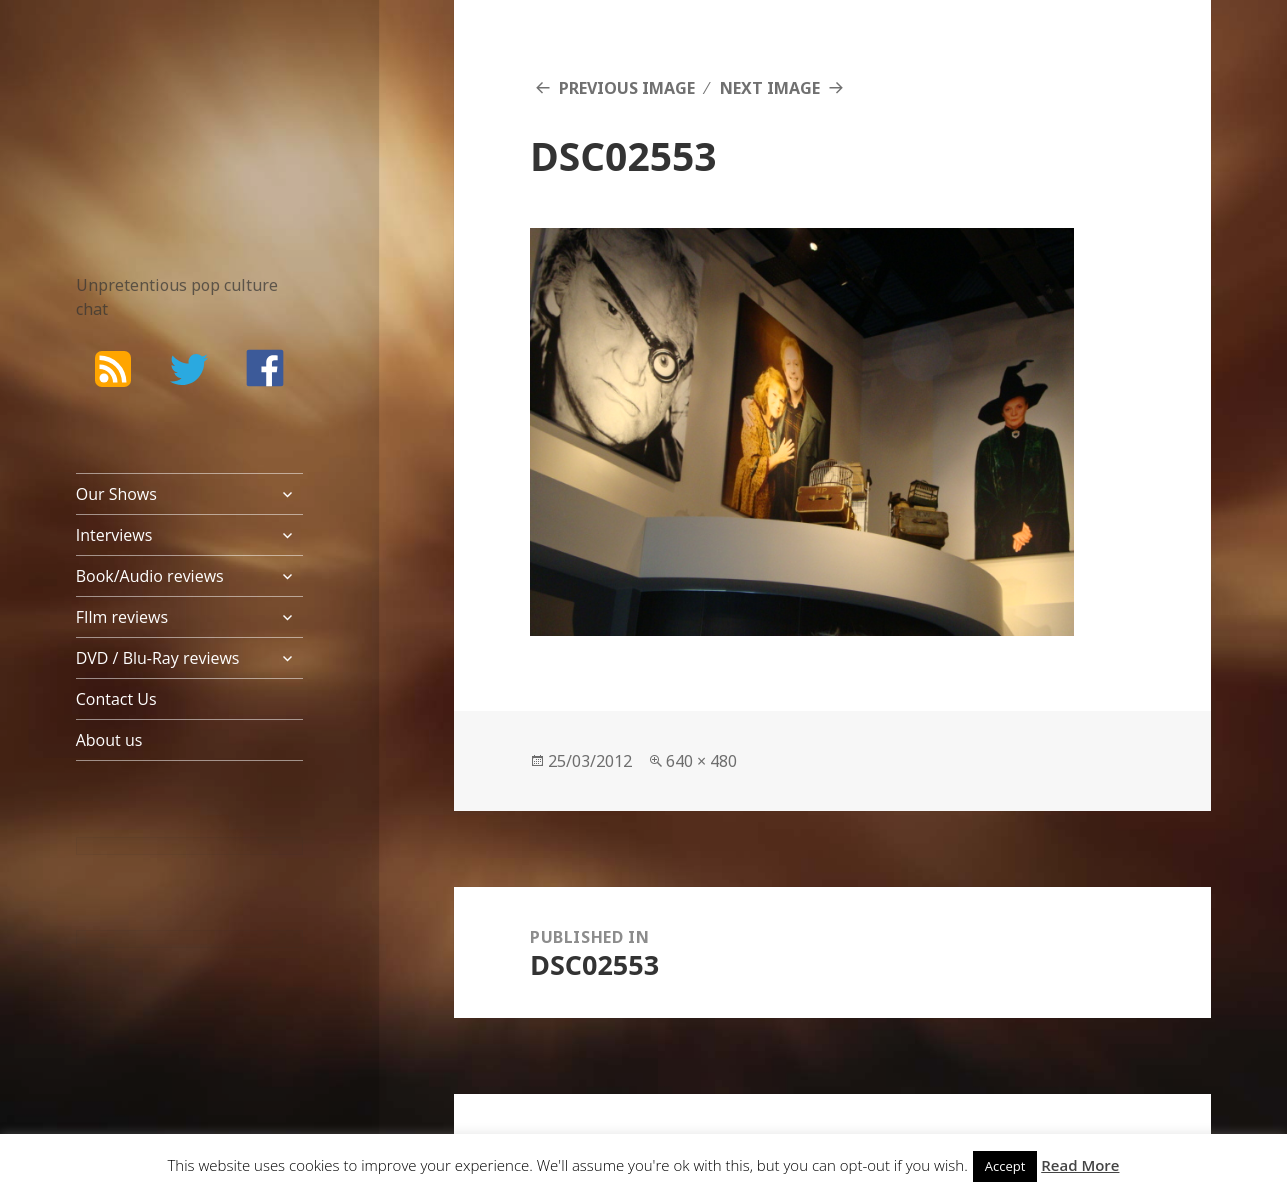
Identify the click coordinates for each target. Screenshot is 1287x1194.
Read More (1080, 1165)
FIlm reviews (122, 617)
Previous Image (627, 88)
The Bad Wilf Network (161, 109)
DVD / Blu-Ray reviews (158, 658)
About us (109, 740)
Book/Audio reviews (150, 576)
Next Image (770, 88)
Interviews (114, 535)
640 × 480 (701, 761)
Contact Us (116, 699)
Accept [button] (1005, 1166)
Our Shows (116, 494)
